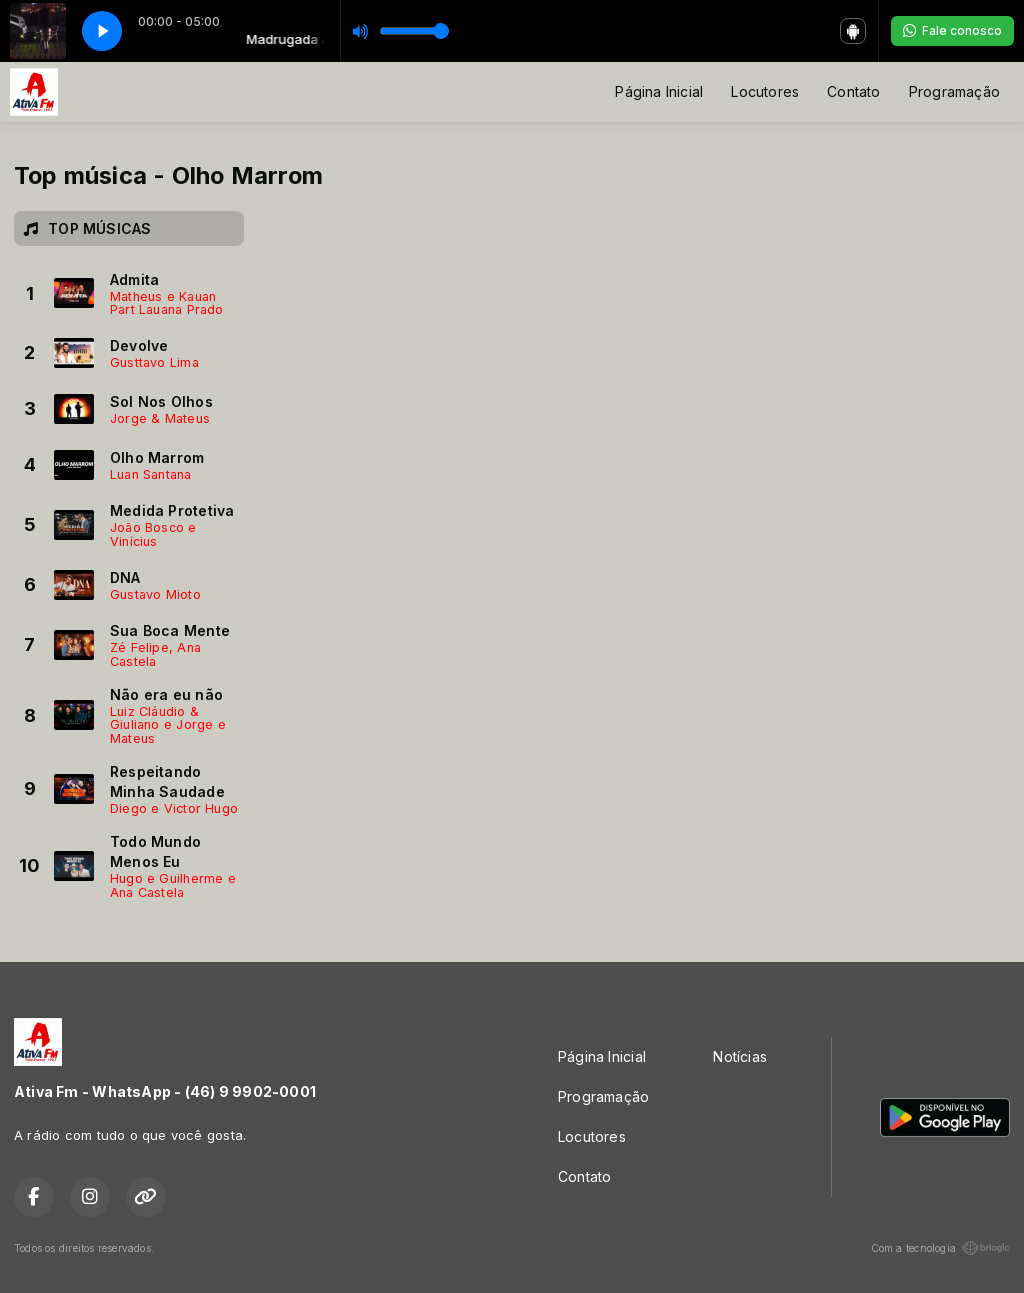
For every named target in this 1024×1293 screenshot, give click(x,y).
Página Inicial (659, 91)
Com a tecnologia (940, 1248)
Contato (853, 91)
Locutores (765, 91)
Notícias (740, 1056)
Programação (954, 91)
